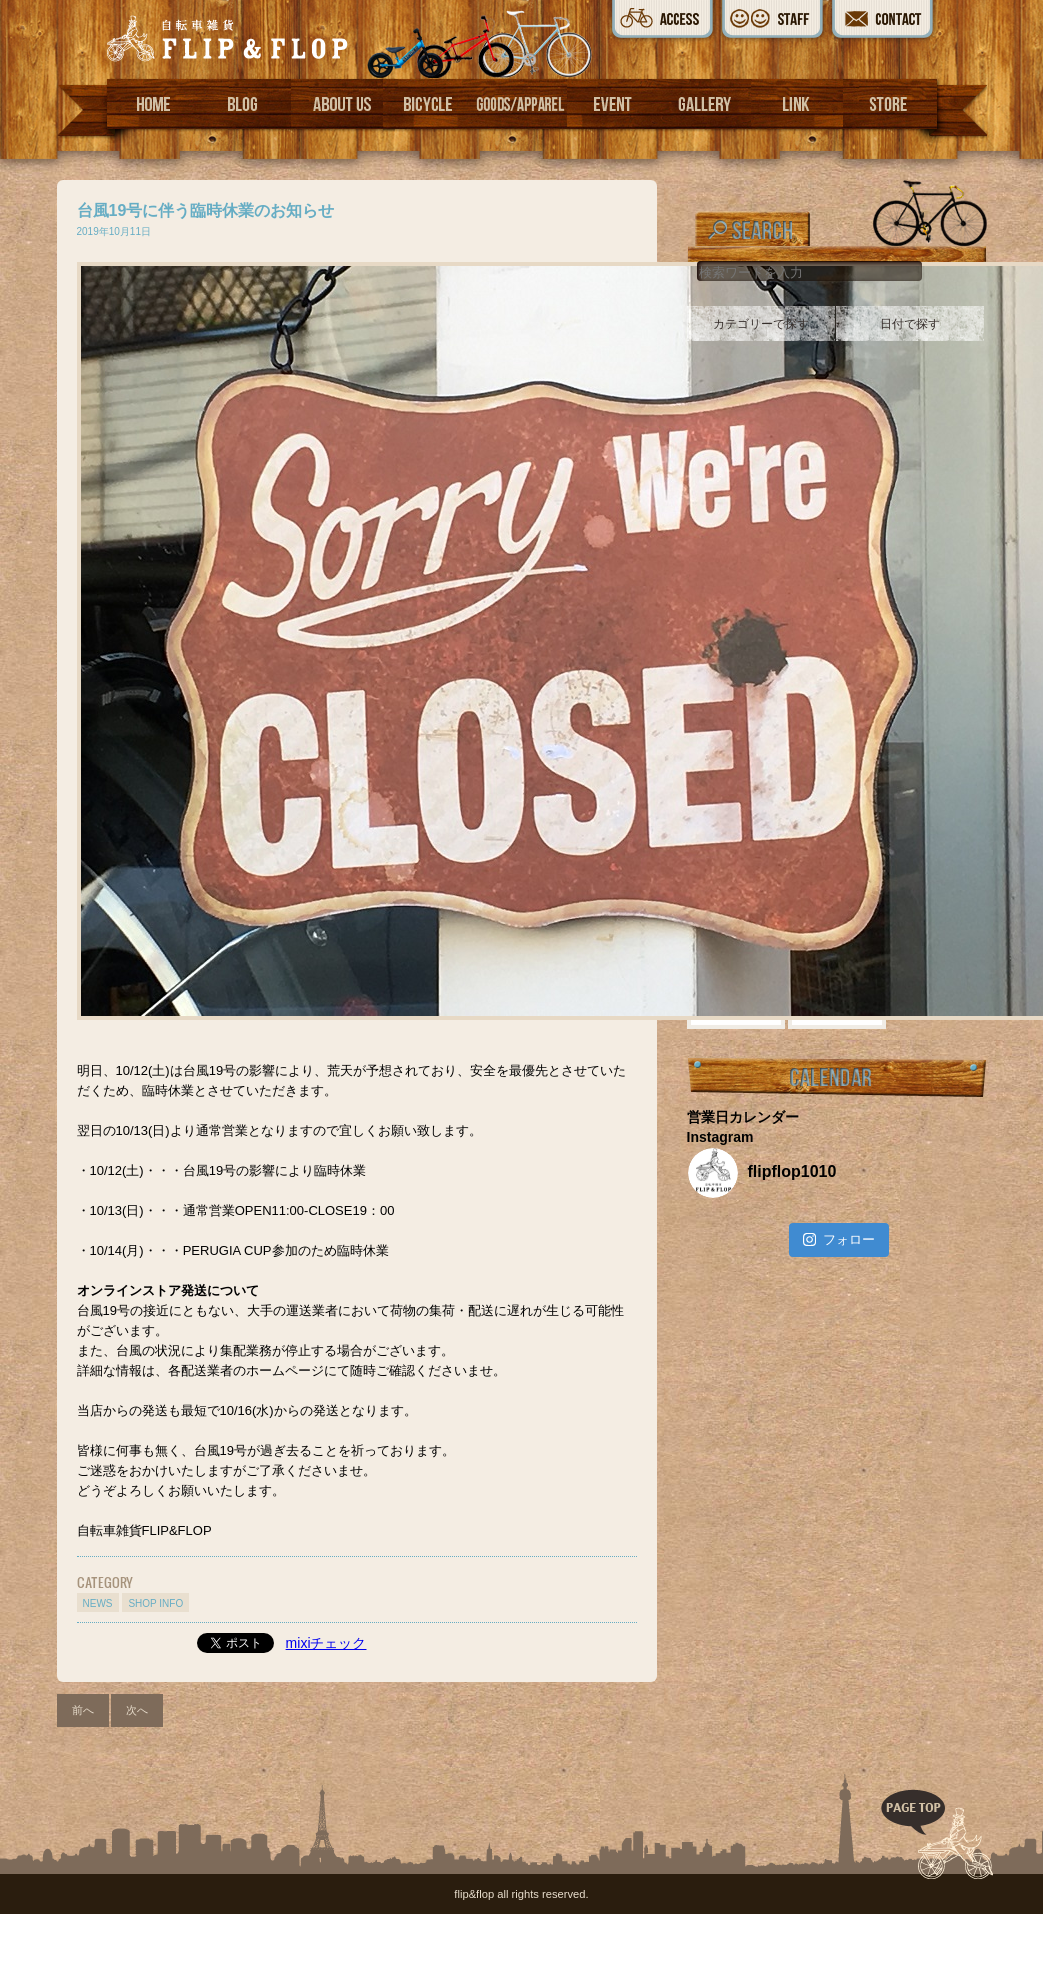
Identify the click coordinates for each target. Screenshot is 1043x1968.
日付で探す (910, 324)
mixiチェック (326, 1643)
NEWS (98, 1603)
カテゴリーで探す (761, 324)
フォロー (839, 1239)
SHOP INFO (155, 1603)
